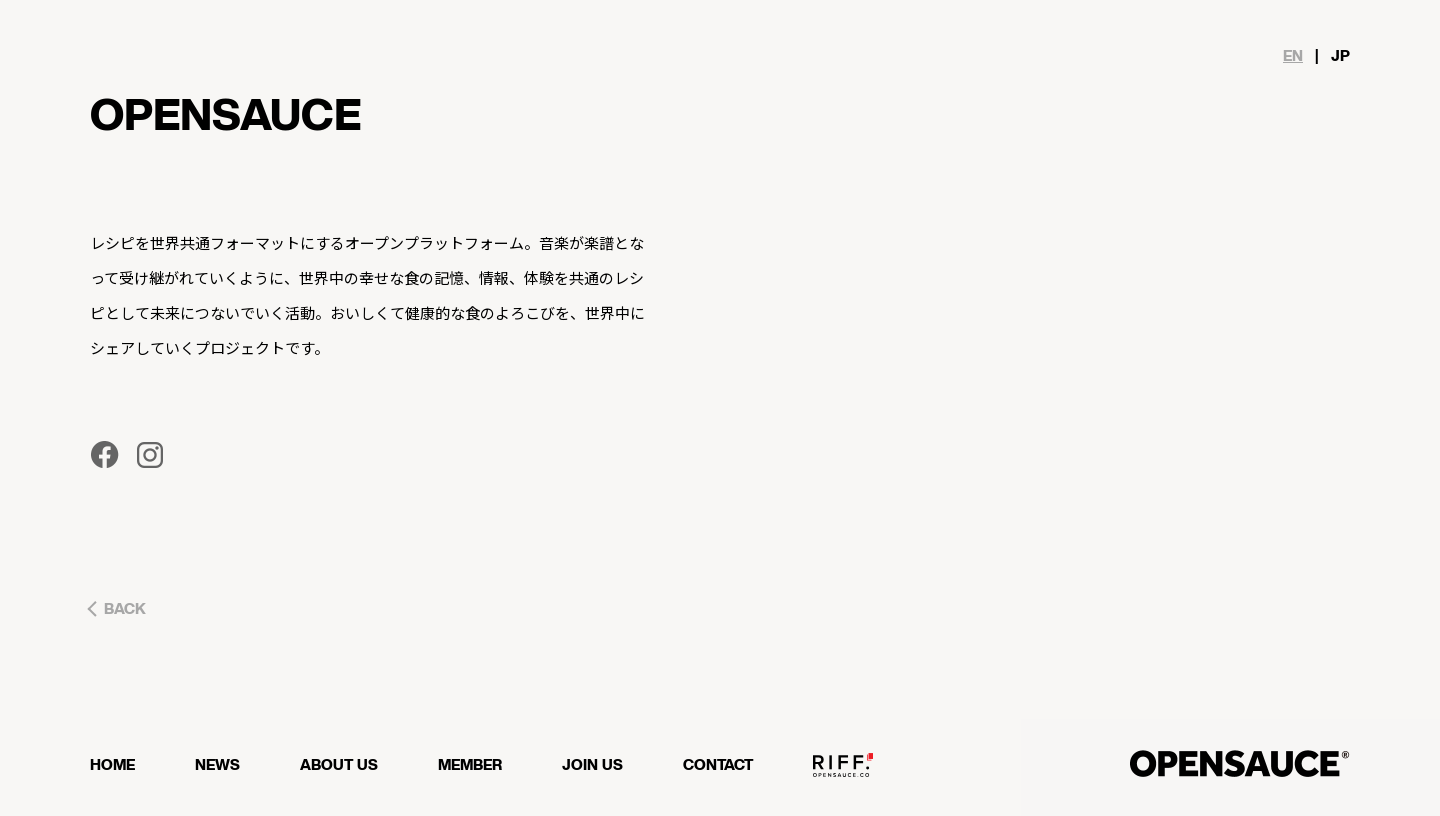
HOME (112, 765)
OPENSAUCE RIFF (843, 773)
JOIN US (592, 765)
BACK (125, 609)
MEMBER (470, 765)
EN (1293, 56)
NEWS (217, 765)
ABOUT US (339, 765)
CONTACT (718, 765)
